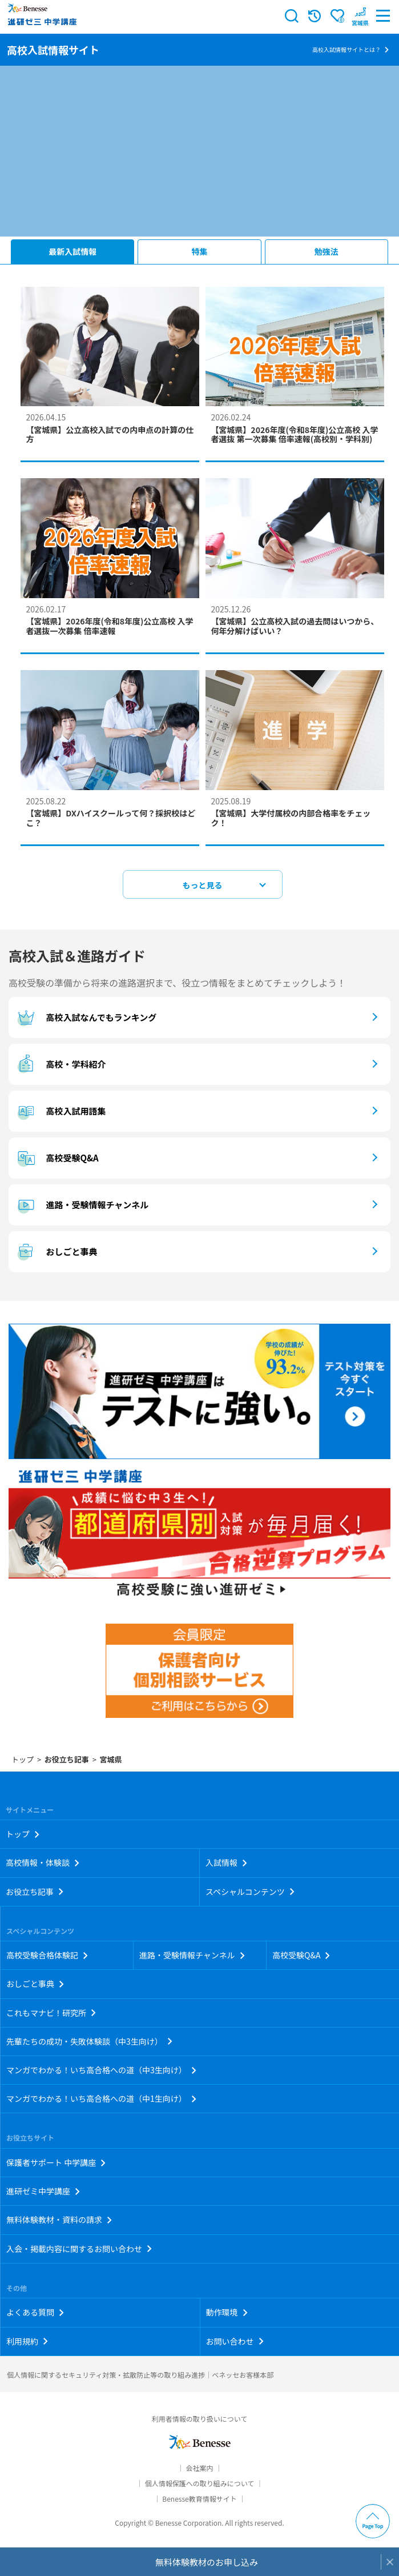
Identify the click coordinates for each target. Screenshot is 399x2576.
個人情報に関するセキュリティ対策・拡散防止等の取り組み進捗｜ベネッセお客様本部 (140, 2374)
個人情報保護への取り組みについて (200, 2483)
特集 (200, 251)
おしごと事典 (55, 1252)
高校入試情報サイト (53, 49)
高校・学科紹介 (60, 1064)
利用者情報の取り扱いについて (200, 2418)
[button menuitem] (360, 16)
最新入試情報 (72, 251)
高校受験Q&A (56, 1158)
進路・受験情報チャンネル (81, 1205)
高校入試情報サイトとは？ (346, 49)
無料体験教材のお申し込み (206, 2562)
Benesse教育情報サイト (199, 2498)
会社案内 (199, 2468)
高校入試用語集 (60, 1111)
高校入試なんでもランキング (85, 1017)
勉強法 (326, 251)
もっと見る (203, 885)
